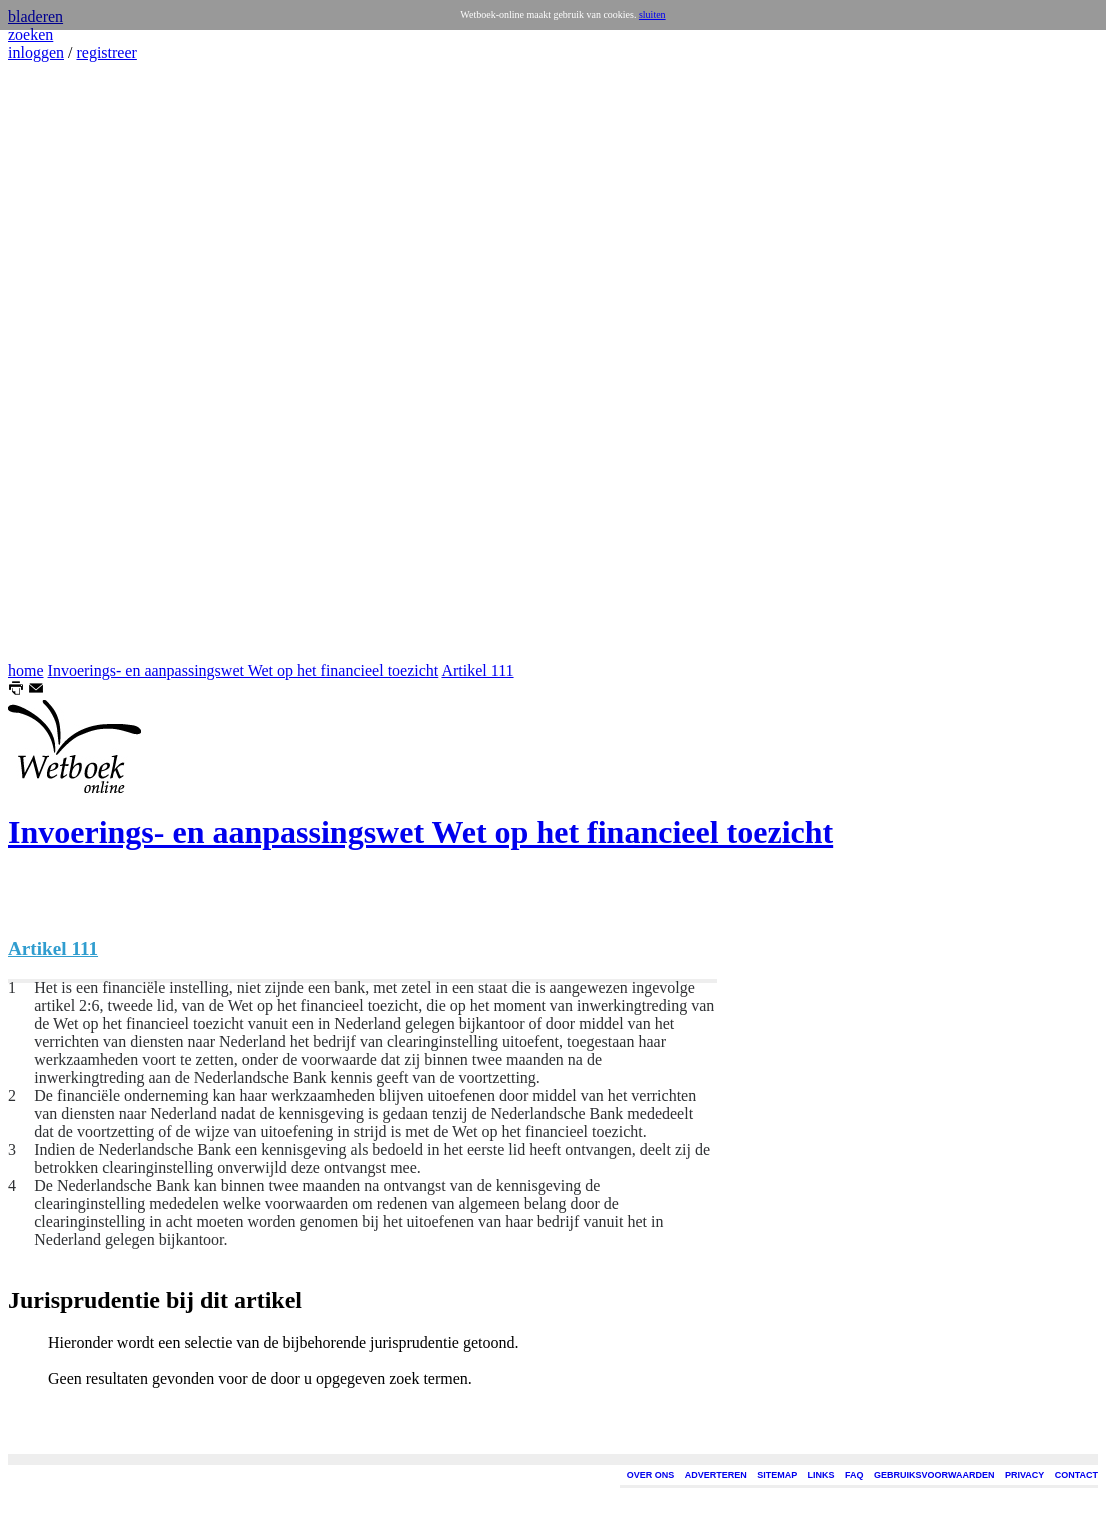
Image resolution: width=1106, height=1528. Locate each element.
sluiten (652, 14)
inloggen (36, 52)
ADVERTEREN (716, 1475)
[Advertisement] (68, 362)
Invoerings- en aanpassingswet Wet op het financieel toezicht (243, 670)
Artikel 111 (477, 670)
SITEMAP (777, 1475)
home (26, 670)
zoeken (30, 34)
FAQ (854, 1475)
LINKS (821, 1475)
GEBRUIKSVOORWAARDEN (934, 1475)
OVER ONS (651, 1475)
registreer (106, 52)
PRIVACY (1024, 1475)
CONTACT (1076, 1475)
